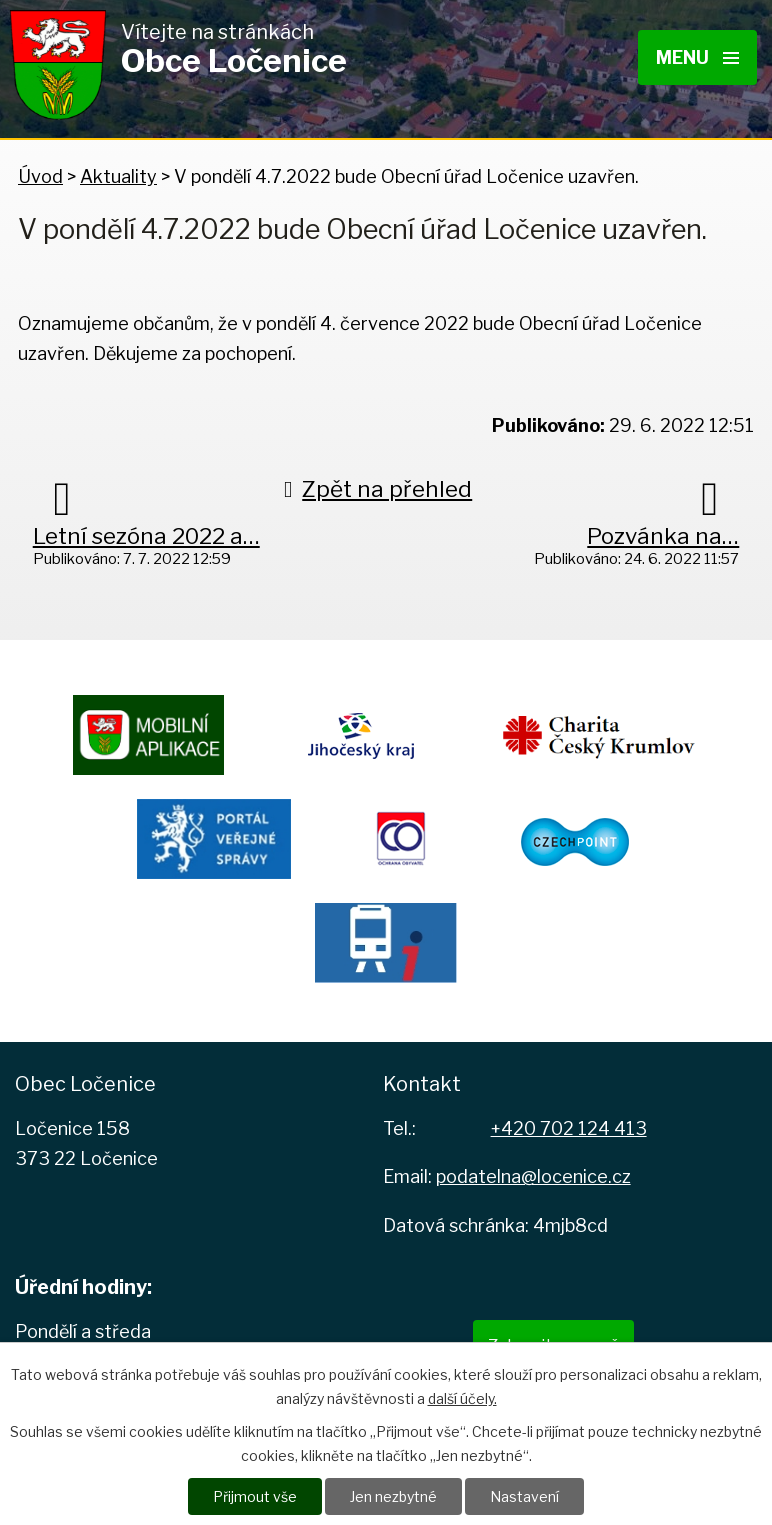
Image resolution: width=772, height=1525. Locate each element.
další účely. (462, 1398)
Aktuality (118, 176)
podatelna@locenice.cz (533, 1176)
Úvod (40, 176)
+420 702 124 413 (569, 1128)
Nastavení (524, 1496)
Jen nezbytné (393, 1496)
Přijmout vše (255, 1496)
